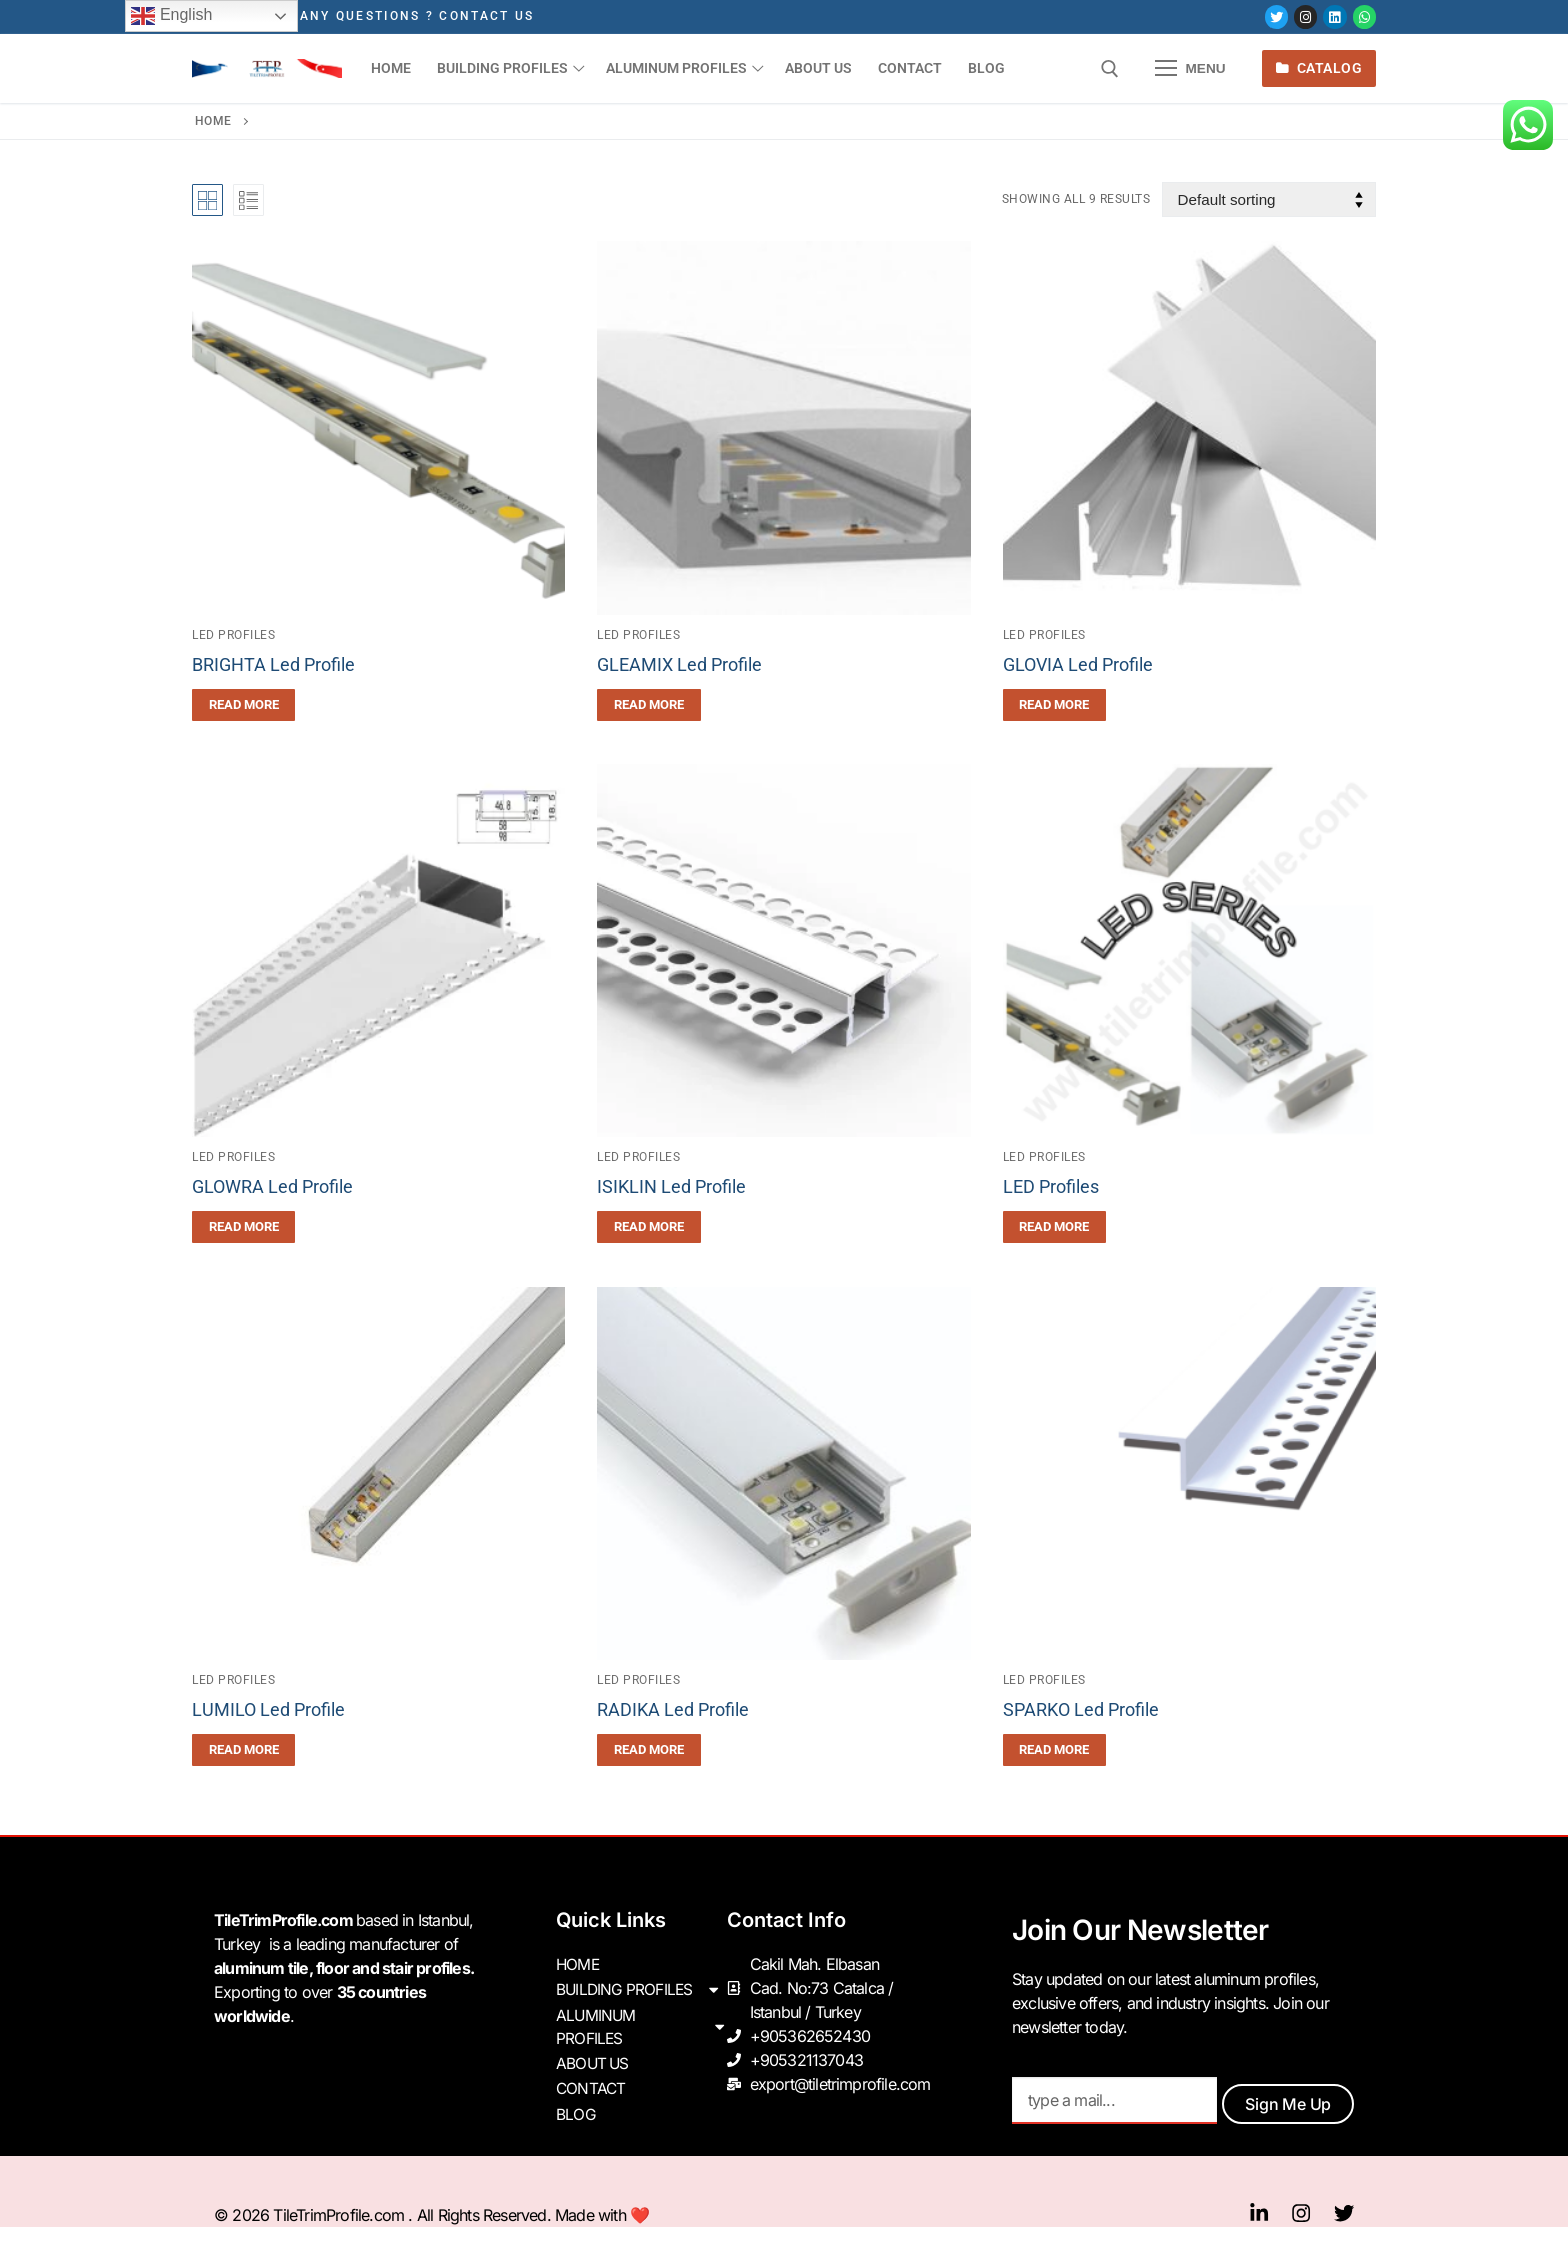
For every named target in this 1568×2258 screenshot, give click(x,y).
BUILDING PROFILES (641, 1988)
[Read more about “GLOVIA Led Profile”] (1054, 705)
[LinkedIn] (1334, 16)
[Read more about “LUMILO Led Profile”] (243, 1750)
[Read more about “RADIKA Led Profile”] (648, 1750)
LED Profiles (1051, 1187)
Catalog (1319, 68)
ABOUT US (594, 2060)
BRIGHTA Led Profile (273, 665)
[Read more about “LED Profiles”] (1054, 1227)
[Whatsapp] (1364, 16)
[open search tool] (1110, 69)
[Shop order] (1269, 199)
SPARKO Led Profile (1081, 1710)
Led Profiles (233, 635)
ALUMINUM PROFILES (641, 2024)
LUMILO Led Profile (268, 1710)
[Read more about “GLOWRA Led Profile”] (243, 1227)
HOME (578, 1964)
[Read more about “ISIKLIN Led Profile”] (648, 1227)
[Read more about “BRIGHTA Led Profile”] (243, 705)
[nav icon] (1191, 69)
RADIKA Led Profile (673, 1710)
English (171, 16)
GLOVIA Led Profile (1078, 665)
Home (213, 121)
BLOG (576, 2108)
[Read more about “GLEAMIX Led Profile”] (648, 705)
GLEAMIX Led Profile (679, 665)
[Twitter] (1276, 16)
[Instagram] (1305, 16)
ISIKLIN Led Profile (671, 1187)
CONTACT (591, 2084)
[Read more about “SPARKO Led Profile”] (1054, 1750)
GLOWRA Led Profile (272, 1187)
